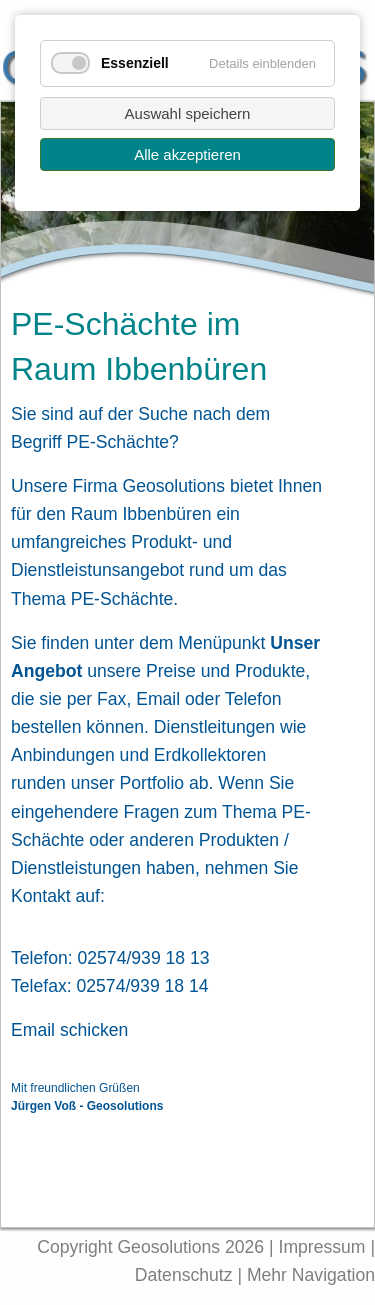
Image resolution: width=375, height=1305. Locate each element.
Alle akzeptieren (187, 154)
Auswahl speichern (188, 113)
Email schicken (69, 1030)
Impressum (322, 1247)
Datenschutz (186, 1275)
